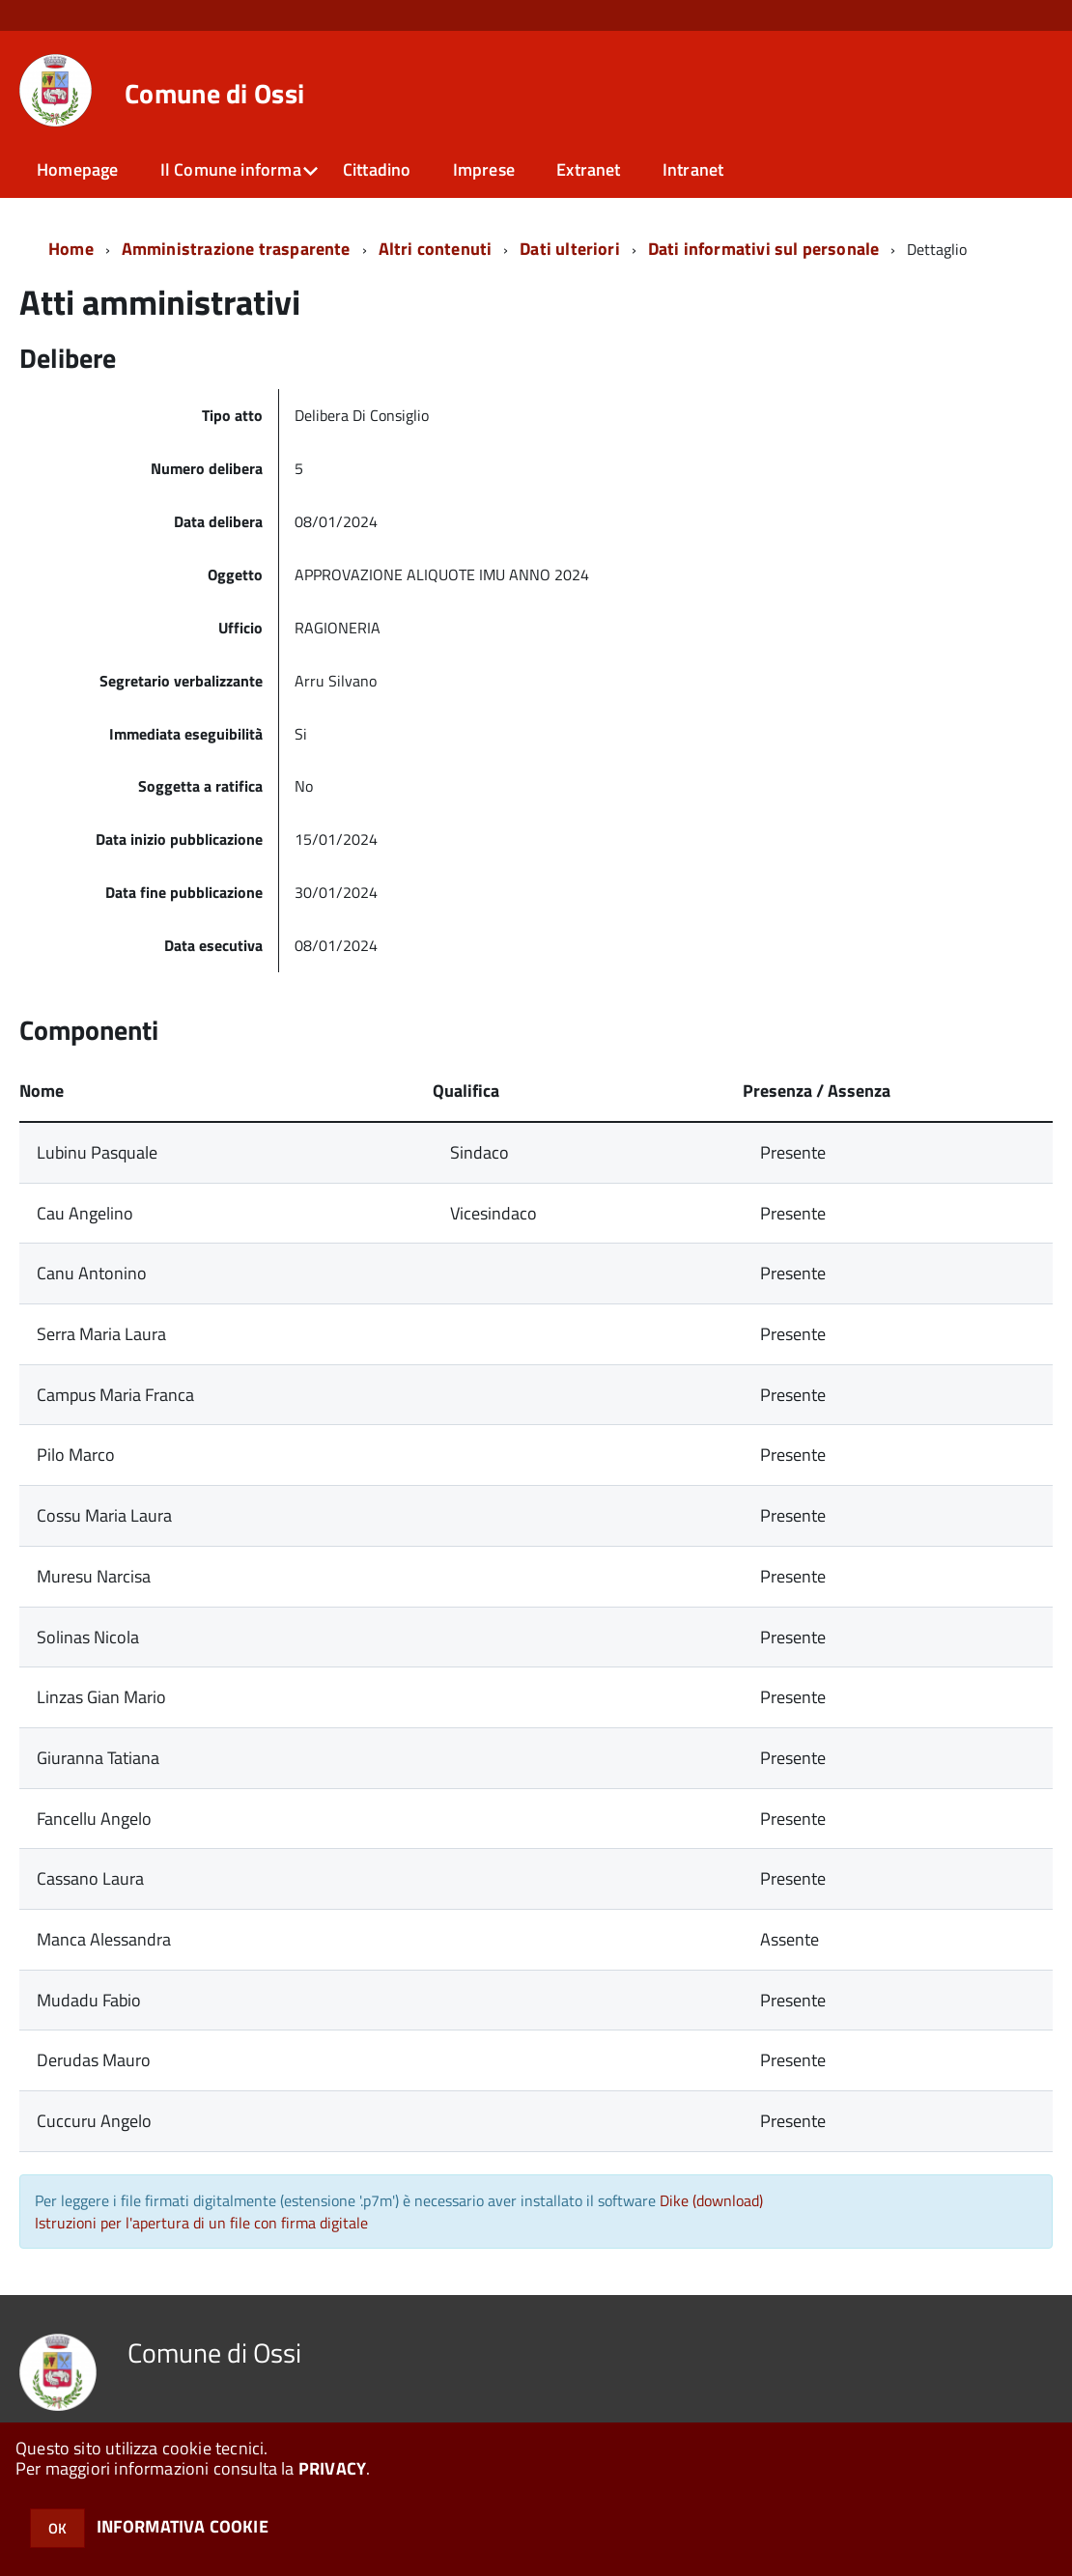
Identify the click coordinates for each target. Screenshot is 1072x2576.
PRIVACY (332, 2468)
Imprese (484, 169)
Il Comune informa (230, 169)
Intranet (693, 169)
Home (71, 249)
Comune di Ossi (214, 93)
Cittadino (377, 169)
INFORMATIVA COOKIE (182, 2526)
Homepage (77, 169)
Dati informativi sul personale (763, 249)
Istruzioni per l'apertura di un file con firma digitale (201, 2222)
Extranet (588, 169)
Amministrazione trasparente (236, 249)
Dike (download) (711, 2200)
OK (57, 2528)
